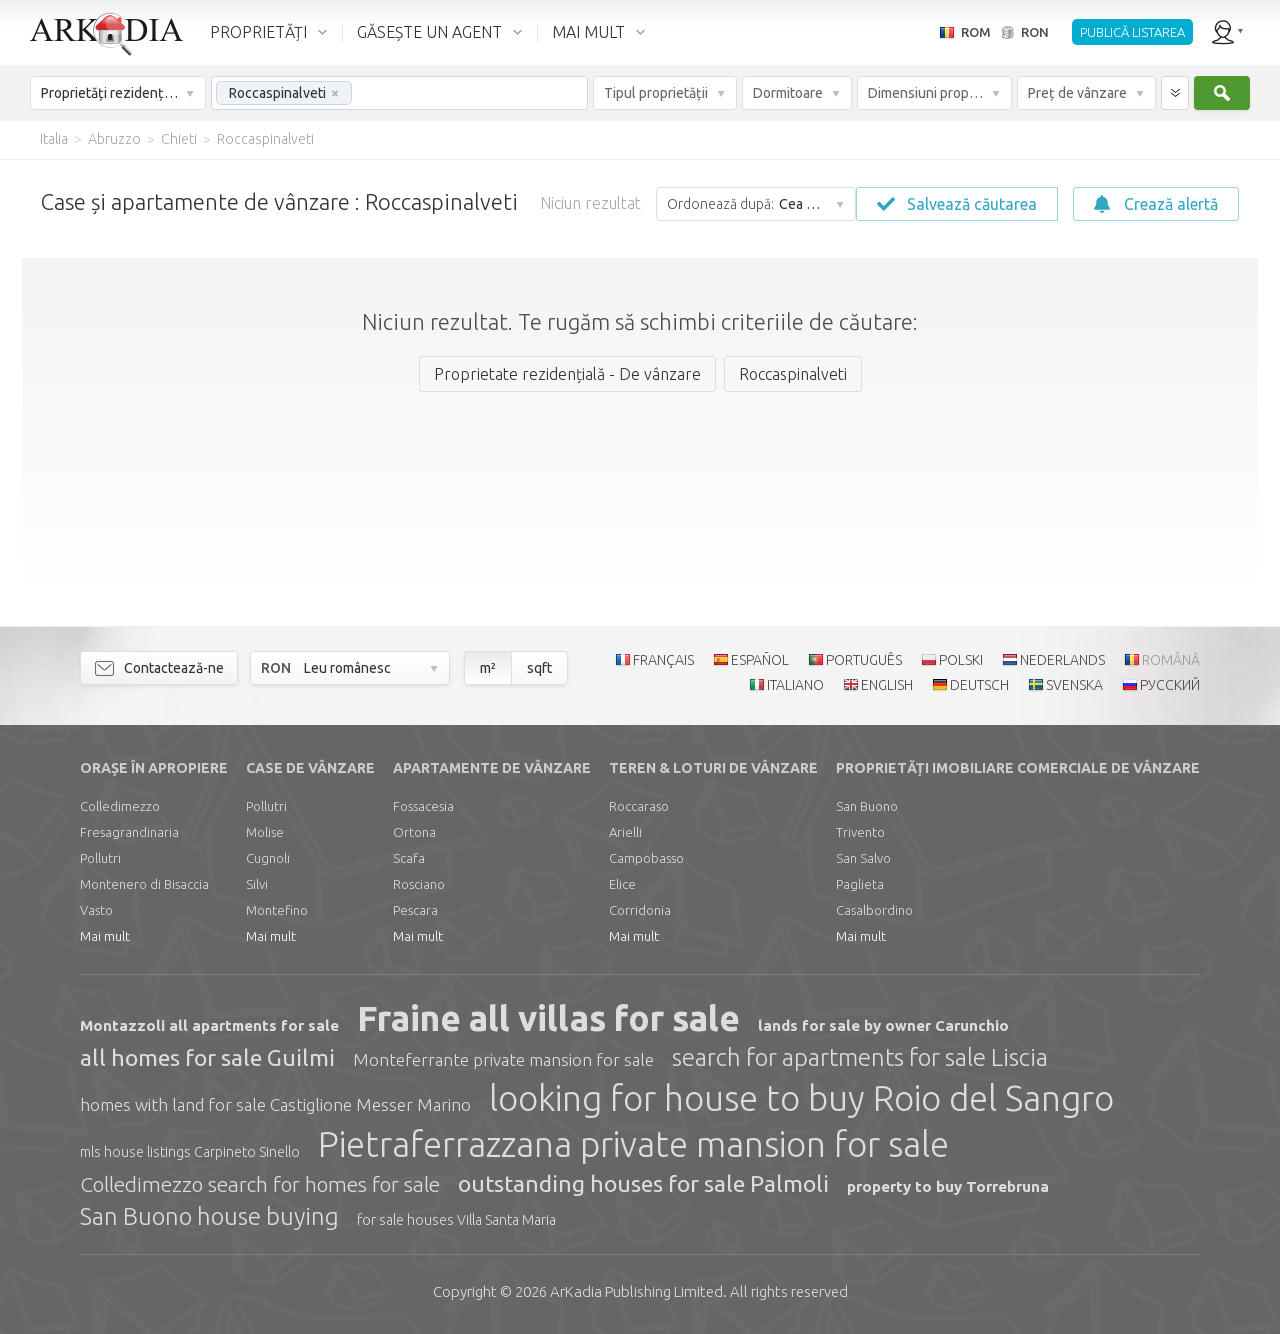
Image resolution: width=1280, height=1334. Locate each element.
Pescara (415, 910)
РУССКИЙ (1170, 685)
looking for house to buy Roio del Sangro (801, 1098)
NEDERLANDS (1062, 660)
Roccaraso (639, 806)
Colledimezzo (120, 806)
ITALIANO (795, 685)
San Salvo (863, 858)
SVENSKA (1074, 685)
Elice (622, 884)
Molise (265, 832)
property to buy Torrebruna (948, 1186)
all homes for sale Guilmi (207, 1057)
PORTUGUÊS (864, 660)
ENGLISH (887, 685)
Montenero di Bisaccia (144, 884)
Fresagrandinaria (129, 832)
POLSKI (961, 660)
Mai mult (105, 936)
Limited (636, 1291)
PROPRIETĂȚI (258, 32)
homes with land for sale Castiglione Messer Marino (275, 1104)
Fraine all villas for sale (548, 1018)
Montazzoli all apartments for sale (209, 1025)
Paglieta (860, 884)
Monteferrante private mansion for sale (503, 1059)
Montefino (277, 910)
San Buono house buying (209, 1216)
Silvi (257, 884)
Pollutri (100, 858)
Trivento (860, 832)
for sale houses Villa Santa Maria (456, 1220)
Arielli (625, 832)
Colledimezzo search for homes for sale (260, 1184)
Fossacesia (423, 806)
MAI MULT (588, 32)
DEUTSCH (979, 685)
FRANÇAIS (663, 660)
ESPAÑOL (760, 660)
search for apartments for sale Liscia (860, 1057)
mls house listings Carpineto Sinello (190, 1152)
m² (488, 668)
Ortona (414, 832)
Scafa (409, 858)
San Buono (867, 806)
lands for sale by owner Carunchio (883, 1025)
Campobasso (646, 858)
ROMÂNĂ (1171, 660)
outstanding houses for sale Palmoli (643, 1183)
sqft (539, 668)
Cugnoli (268, 858)
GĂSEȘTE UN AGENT (429, 32)
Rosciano (419, 884)
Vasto (96, 910)
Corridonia (640, 910)
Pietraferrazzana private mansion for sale (633, 1144)
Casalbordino (874, 910)
